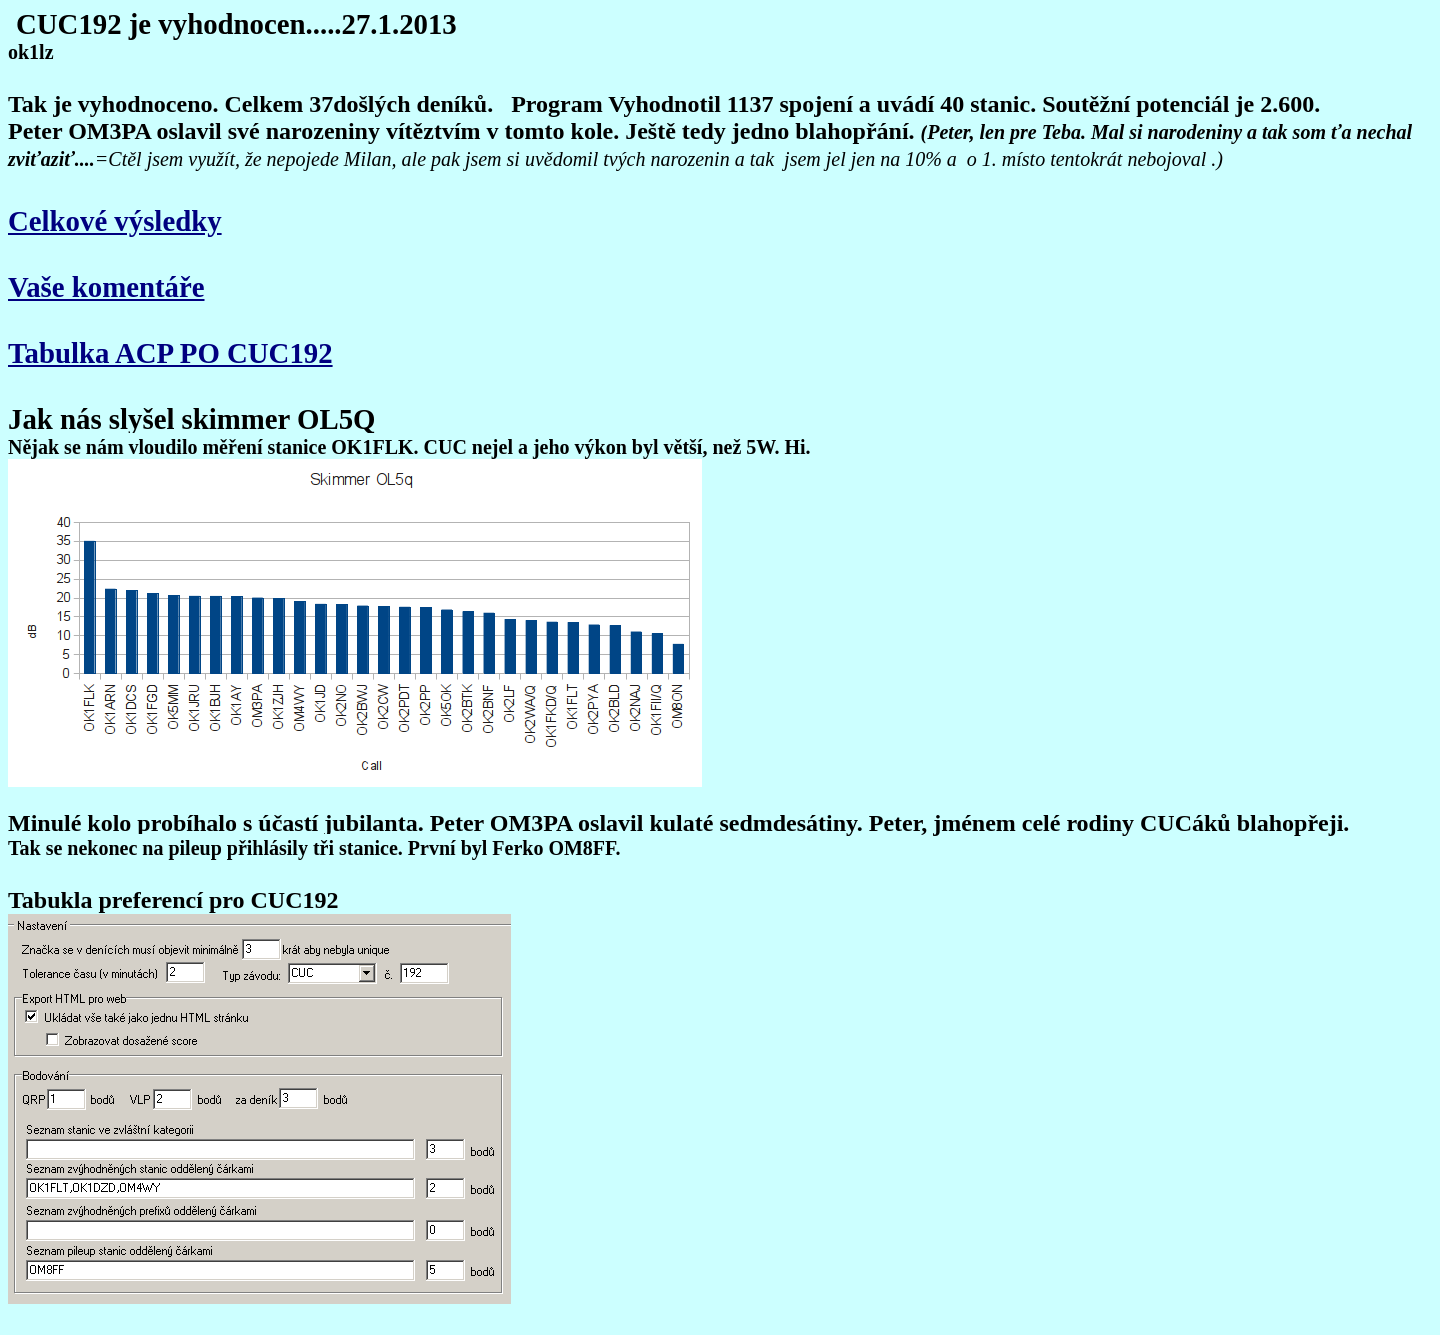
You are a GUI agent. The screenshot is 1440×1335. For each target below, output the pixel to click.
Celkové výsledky (115, 221)
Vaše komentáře (106, 287)
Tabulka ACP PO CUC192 (170, 353)
